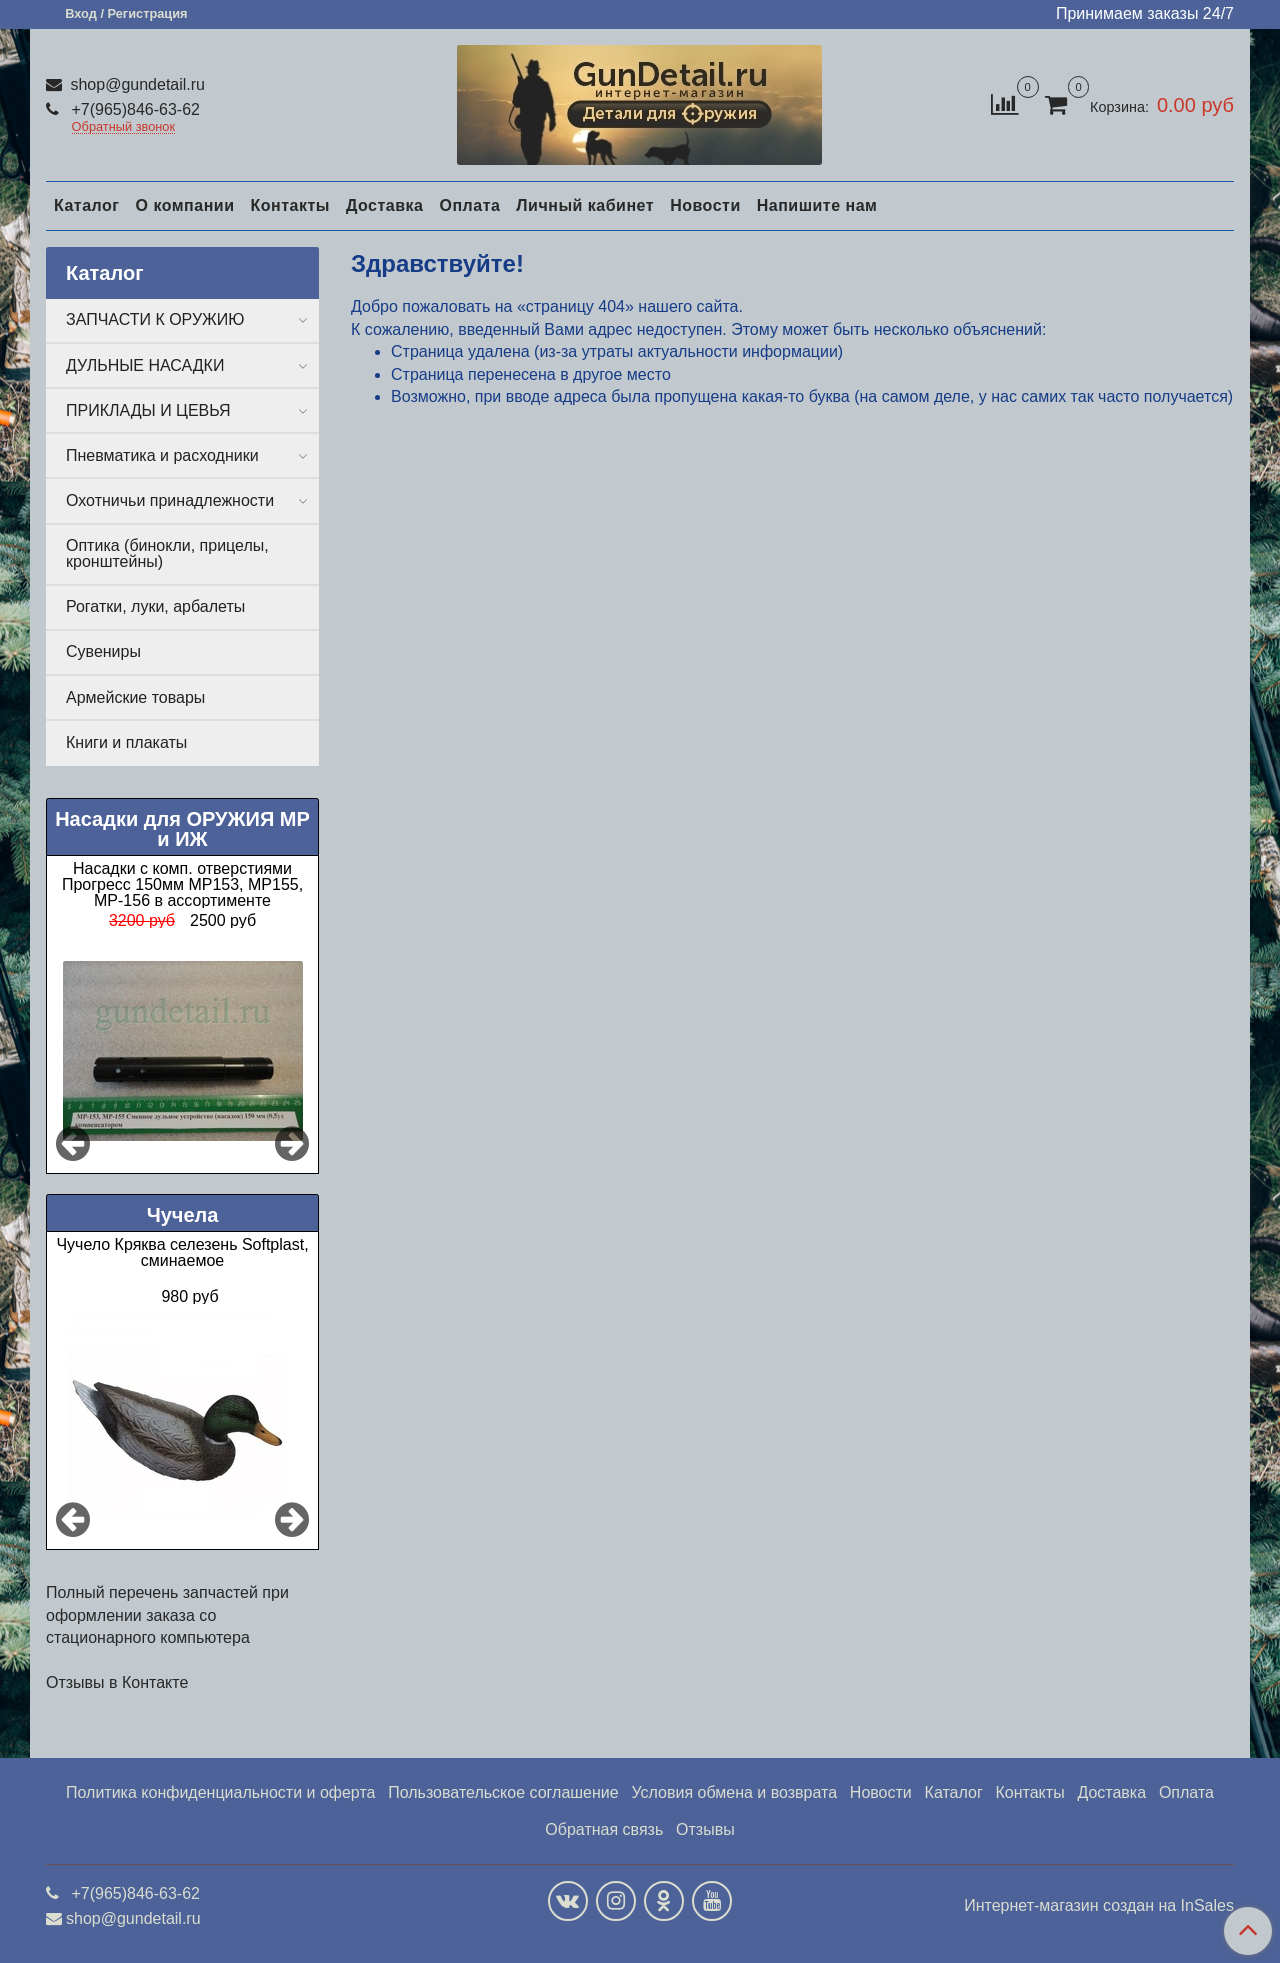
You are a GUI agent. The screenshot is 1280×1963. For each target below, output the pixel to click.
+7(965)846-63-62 (133, 109)
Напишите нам (817, 205)
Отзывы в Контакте (117, 1682)
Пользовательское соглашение (503, 1792)
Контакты (289, 205)
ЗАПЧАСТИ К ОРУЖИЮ (155, 319)
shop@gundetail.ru (135, 84)
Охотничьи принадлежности (170, 500)
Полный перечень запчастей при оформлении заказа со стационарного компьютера (167, 1615)
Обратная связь (604, 1829)
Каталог (86, 205)
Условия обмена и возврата (734, 1792)
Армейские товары (135, 697)
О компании (184, 205)
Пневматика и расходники (162, 455)
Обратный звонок (124, 127)
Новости (705, 205)
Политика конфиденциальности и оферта (220, 1792)
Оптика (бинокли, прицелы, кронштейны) (167, 553)
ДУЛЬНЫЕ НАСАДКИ (145, 365)
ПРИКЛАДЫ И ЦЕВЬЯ (148, 410)
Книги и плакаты (126, 742)
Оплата (469, 205)
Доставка (385, 205)
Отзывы (705, 1829)
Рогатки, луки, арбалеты (155, 606)
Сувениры (103, 651)
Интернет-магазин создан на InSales (1099, 1906)
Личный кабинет (585, 205)
